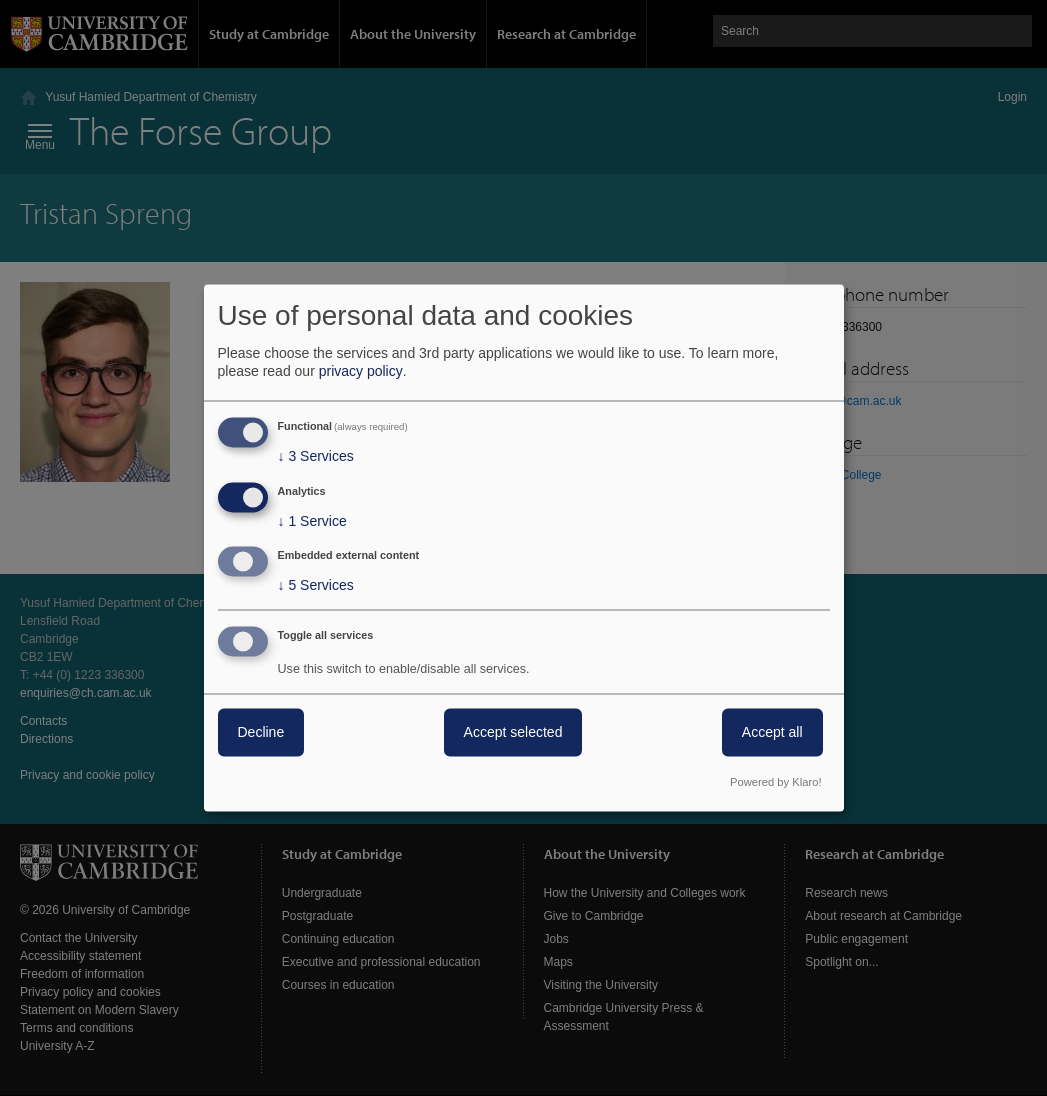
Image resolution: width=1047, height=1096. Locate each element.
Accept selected (513, 733)
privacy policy (361, 371)
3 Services (316, 456)
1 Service (312, 521)
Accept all (772, 733)
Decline (261, 733)
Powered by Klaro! (775, 783)
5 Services (316, 586)
